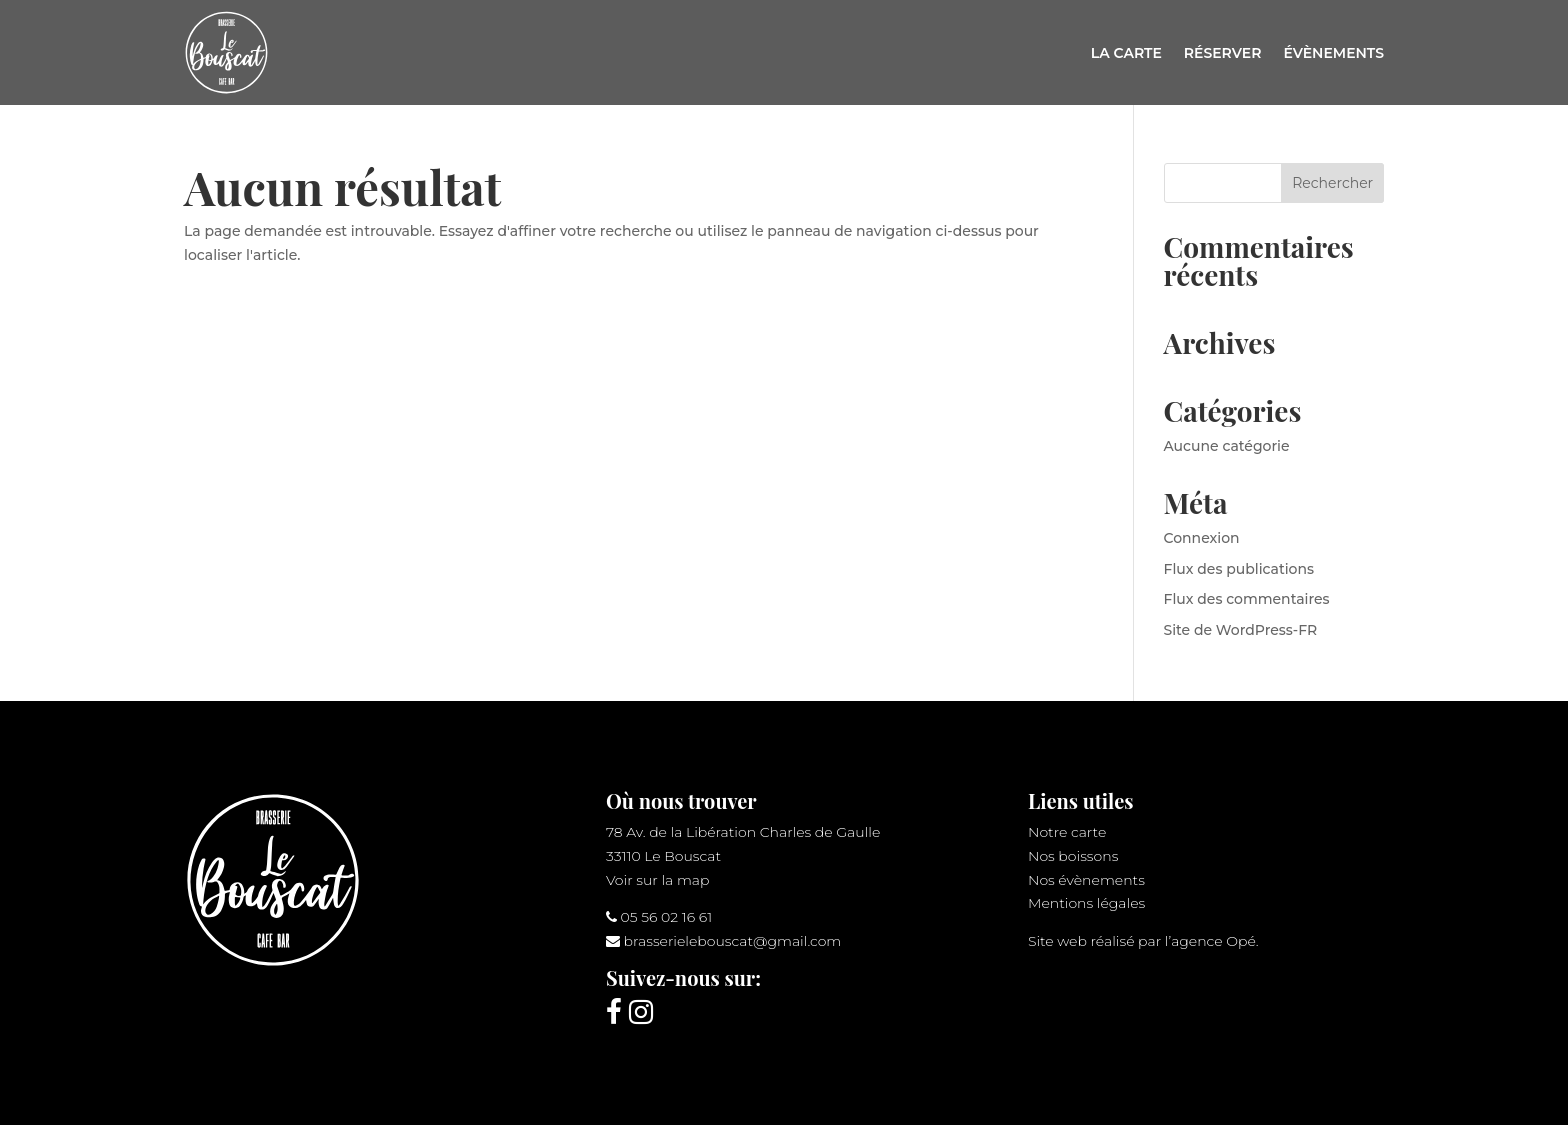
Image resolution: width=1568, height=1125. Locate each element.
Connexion (1202, 538)
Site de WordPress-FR (1241, 630)
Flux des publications (1239, 569)
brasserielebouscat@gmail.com (733, 941)
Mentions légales (1086, 903)
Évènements (1333, 53)
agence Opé (1213, 941)
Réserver (1223, 53)
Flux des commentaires (1247, 599)
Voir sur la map (657, 880)
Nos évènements (1086, 880)
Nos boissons (1073, 856)
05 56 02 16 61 (667, 917)
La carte (1126, 53)
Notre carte (1067, 832)
